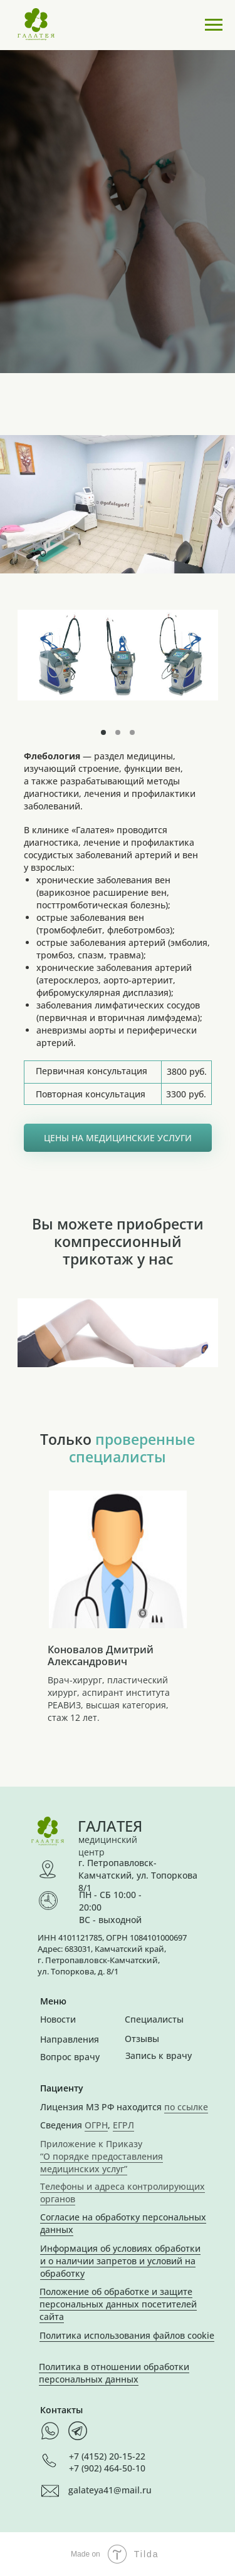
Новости (58, 2019)
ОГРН (96, 2125)
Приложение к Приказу (91, 2144)
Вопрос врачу (70, 2057)
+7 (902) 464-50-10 (107, 2468)
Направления (69, 2039)
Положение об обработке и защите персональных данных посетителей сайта (118, 2304)
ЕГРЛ (123, 2125)
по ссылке (186, 2107)
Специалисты (154, 2019)
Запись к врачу (158, 2055)
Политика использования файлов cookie (126, 2335)
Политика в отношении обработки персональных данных (114, 2373)
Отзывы (142, 2039)
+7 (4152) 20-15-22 (107, 2456)
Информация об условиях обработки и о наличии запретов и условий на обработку (120, 2260)
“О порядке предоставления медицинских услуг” (101, 2162)
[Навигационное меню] (213, 25)
